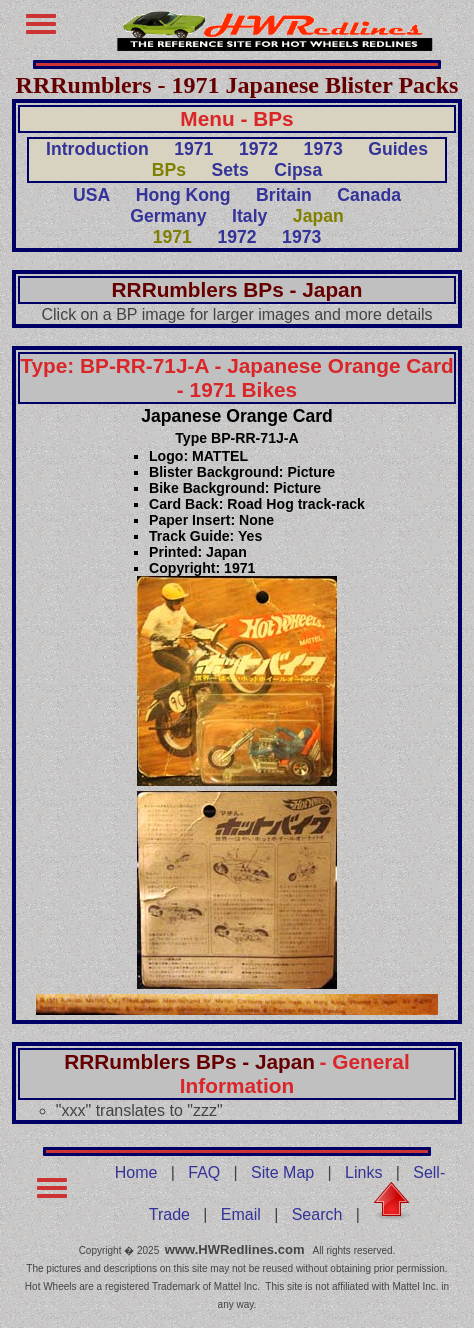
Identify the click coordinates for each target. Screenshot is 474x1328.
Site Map (282, 1172)
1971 (193, 149)
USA (91, 195)
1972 (258, 149)
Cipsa (298, 170)
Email (241, 1214)
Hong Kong (183, 195)
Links (363, 1172)
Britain (284, 195)
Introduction (97, 149)
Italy (249, 216)
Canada (369, 195)
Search (317, 1214)
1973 (323, 149)
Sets (230, 170)
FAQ (204, 1172)
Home (136, 1172)
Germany (168, 216)
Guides (398, 149)
